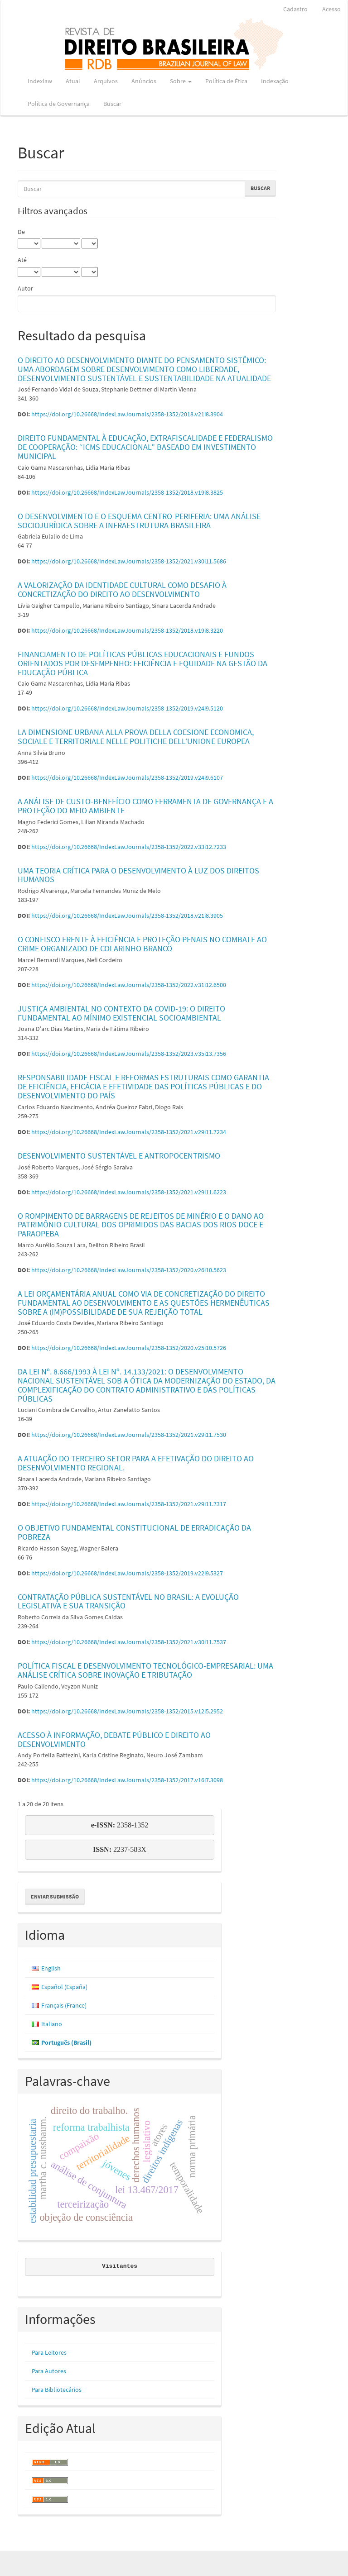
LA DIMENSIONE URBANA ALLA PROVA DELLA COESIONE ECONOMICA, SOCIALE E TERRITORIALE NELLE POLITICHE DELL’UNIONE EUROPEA (136, 736)
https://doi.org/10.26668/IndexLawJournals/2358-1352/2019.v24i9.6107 (127, 777)
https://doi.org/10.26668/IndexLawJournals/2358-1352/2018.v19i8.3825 (127, 492)
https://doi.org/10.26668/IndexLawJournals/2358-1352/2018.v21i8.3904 (127, 414)
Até (22, 260)
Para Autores (49, 2371)
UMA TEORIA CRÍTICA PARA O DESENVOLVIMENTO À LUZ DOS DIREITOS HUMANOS (138, 875)
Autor (25, 288)
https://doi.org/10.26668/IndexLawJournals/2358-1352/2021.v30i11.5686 (128, 561)
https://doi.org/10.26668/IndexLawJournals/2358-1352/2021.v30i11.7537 (128, 1642)
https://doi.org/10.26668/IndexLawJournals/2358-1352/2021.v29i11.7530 (128, 1435)
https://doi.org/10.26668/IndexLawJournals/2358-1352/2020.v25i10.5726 (128, 1348)
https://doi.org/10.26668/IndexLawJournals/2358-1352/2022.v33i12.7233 (128, 847)
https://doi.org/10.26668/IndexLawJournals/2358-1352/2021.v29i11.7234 (128, 1132)
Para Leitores (49, 2352)
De (21, 232)
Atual (73, 81)
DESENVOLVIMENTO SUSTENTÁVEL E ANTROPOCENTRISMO (119, 1155)
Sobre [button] (181, 81)
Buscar (112, 104)
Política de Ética (226, 81)
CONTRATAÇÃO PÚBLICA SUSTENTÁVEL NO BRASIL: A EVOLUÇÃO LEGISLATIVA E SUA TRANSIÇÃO (128, 1601)
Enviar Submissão (55, 1896)
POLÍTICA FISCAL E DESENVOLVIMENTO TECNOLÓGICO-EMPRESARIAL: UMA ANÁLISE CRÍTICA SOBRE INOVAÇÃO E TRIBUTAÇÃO (145, 1670)
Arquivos (106, 81)
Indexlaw (40, 81)
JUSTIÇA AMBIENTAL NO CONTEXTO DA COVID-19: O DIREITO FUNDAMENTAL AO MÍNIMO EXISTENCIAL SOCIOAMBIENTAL (121, 1013)
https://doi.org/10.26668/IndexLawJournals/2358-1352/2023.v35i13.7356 (128, 1053)
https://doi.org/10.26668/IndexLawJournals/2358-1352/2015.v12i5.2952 (127, 1711)
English (51, 1968)
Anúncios (143, 81)
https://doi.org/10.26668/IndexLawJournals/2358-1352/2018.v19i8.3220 (127, 630)
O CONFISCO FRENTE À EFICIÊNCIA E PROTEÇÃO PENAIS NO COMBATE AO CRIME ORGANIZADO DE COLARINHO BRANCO (142, 944)
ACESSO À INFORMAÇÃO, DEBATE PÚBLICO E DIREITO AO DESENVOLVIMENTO (114, 1739)
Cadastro (295, 9)
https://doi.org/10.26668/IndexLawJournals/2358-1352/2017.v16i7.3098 (127, 1780)
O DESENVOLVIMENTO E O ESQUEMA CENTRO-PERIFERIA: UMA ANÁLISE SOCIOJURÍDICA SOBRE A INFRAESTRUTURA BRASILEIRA (139, 520)
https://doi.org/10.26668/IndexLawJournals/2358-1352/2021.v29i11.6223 (128, 1192)
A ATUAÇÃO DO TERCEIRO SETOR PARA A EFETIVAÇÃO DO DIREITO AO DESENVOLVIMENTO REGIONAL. (136, 1463)
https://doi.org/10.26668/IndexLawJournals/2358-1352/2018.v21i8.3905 (127, 915)
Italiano (51, 2024)
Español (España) (64, 1987)
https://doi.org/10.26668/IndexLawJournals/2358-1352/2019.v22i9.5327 (127, 1573)
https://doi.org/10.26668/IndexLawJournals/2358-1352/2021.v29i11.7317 (128, 1504)
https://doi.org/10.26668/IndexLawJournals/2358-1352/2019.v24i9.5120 (127, 708)
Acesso (331, 9)
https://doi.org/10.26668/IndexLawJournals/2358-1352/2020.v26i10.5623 (128, 1270)
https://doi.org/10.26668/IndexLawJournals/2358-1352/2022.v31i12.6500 (128, 985)
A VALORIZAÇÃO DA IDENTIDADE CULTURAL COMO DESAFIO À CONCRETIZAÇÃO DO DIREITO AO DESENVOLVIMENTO (122, 589)
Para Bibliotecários (57, 2389)
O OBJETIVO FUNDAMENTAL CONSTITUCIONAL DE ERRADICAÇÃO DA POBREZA (134, 1532)
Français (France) (64, 2005)
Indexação (275, 81)
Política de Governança (59, 104)
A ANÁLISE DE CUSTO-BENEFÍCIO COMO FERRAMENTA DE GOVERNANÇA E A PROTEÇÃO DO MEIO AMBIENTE (145, 806)
